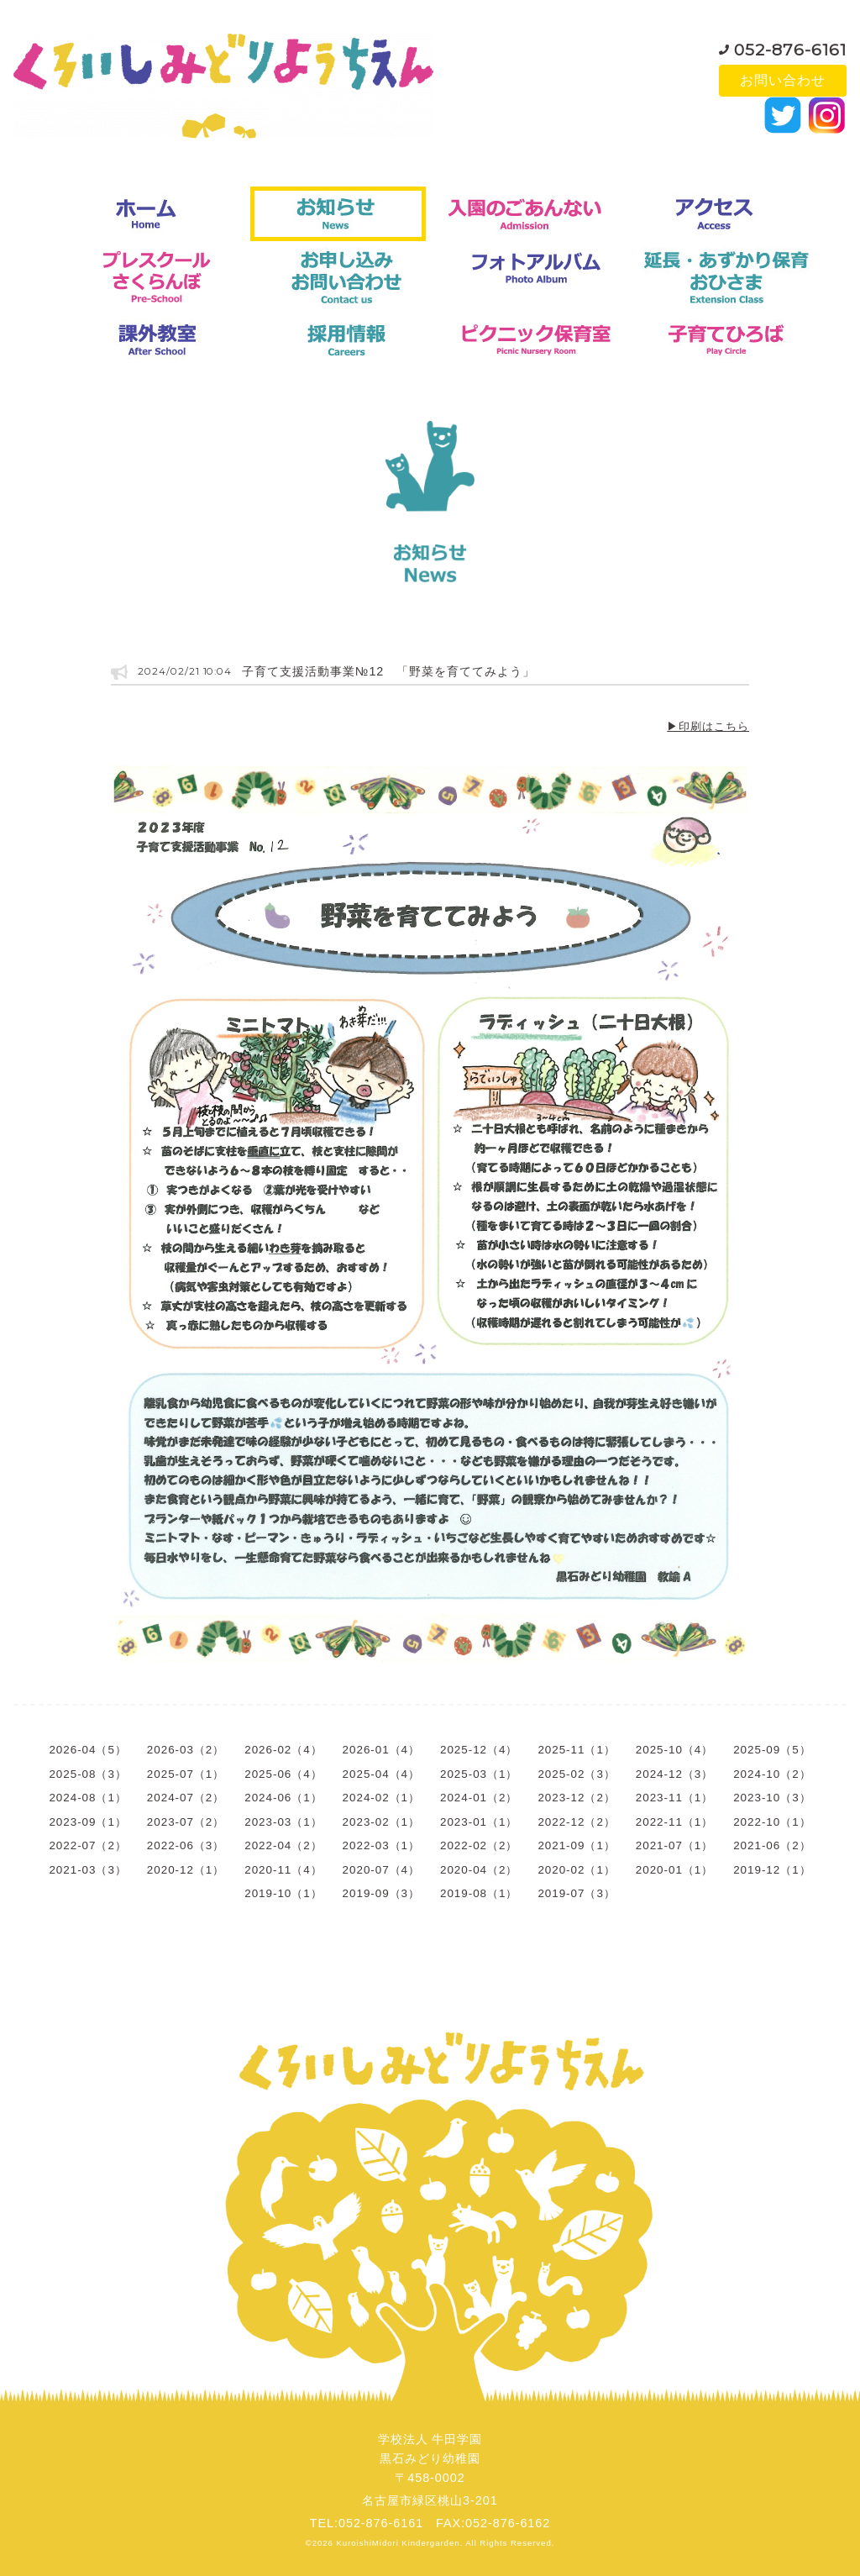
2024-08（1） (87, 1797)
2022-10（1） (771, 1822)
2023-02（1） (381, 1822)
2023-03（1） (283, 1822)
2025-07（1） (185, 1774)
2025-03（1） (478, 1774)
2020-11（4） (283, 1870)
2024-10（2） (771, 1774)
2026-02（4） (283, 1749)
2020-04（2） (478, 1870)
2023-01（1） (478, 1822)
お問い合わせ (782, 80)
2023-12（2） (576, 1797)
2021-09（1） (576, 1845)
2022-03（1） (381, 1845)
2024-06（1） (283, 1797)
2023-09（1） (87, 1822)
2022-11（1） (674, 1822)
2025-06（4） (283, 1774)
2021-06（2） (771, 1845)
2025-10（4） (674, 1749)
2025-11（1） (576, 1749)
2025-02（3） (576, 1774)
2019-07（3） (576, 1893)
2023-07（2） (185, 1822)
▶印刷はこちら (708, 726)
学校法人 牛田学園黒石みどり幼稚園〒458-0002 (430, 2458)
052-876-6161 (790, 45)
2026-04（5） (87, 1749)
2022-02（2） (478, 1845)
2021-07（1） (674, 1845)
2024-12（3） (674, 1774)
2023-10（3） (771, 1797)
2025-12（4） (478, 1749)
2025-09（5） (771, 1749)
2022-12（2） (576, 1822)
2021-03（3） (87, 1870)
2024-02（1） (381, 1797)
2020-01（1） (674, 1870)
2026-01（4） (381, 1749)
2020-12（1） (185, 1870)
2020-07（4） (381, 1870)
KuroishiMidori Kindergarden (398, 2542)
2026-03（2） (185, 1749)
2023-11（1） (674, 1797)
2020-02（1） (576, 1870)
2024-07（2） (185, 1797)
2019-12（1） (771, 1870)
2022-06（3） (185, 1845)
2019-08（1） (478, 1893)
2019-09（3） (381, 1893)
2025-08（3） (87, 1774)
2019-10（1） (283, 1893)
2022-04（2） (283, 1845)
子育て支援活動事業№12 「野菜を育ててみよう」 (388, 671)
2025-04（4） (381, 1774)
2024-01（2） (478, 1797)
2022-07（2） (87, 1845)
